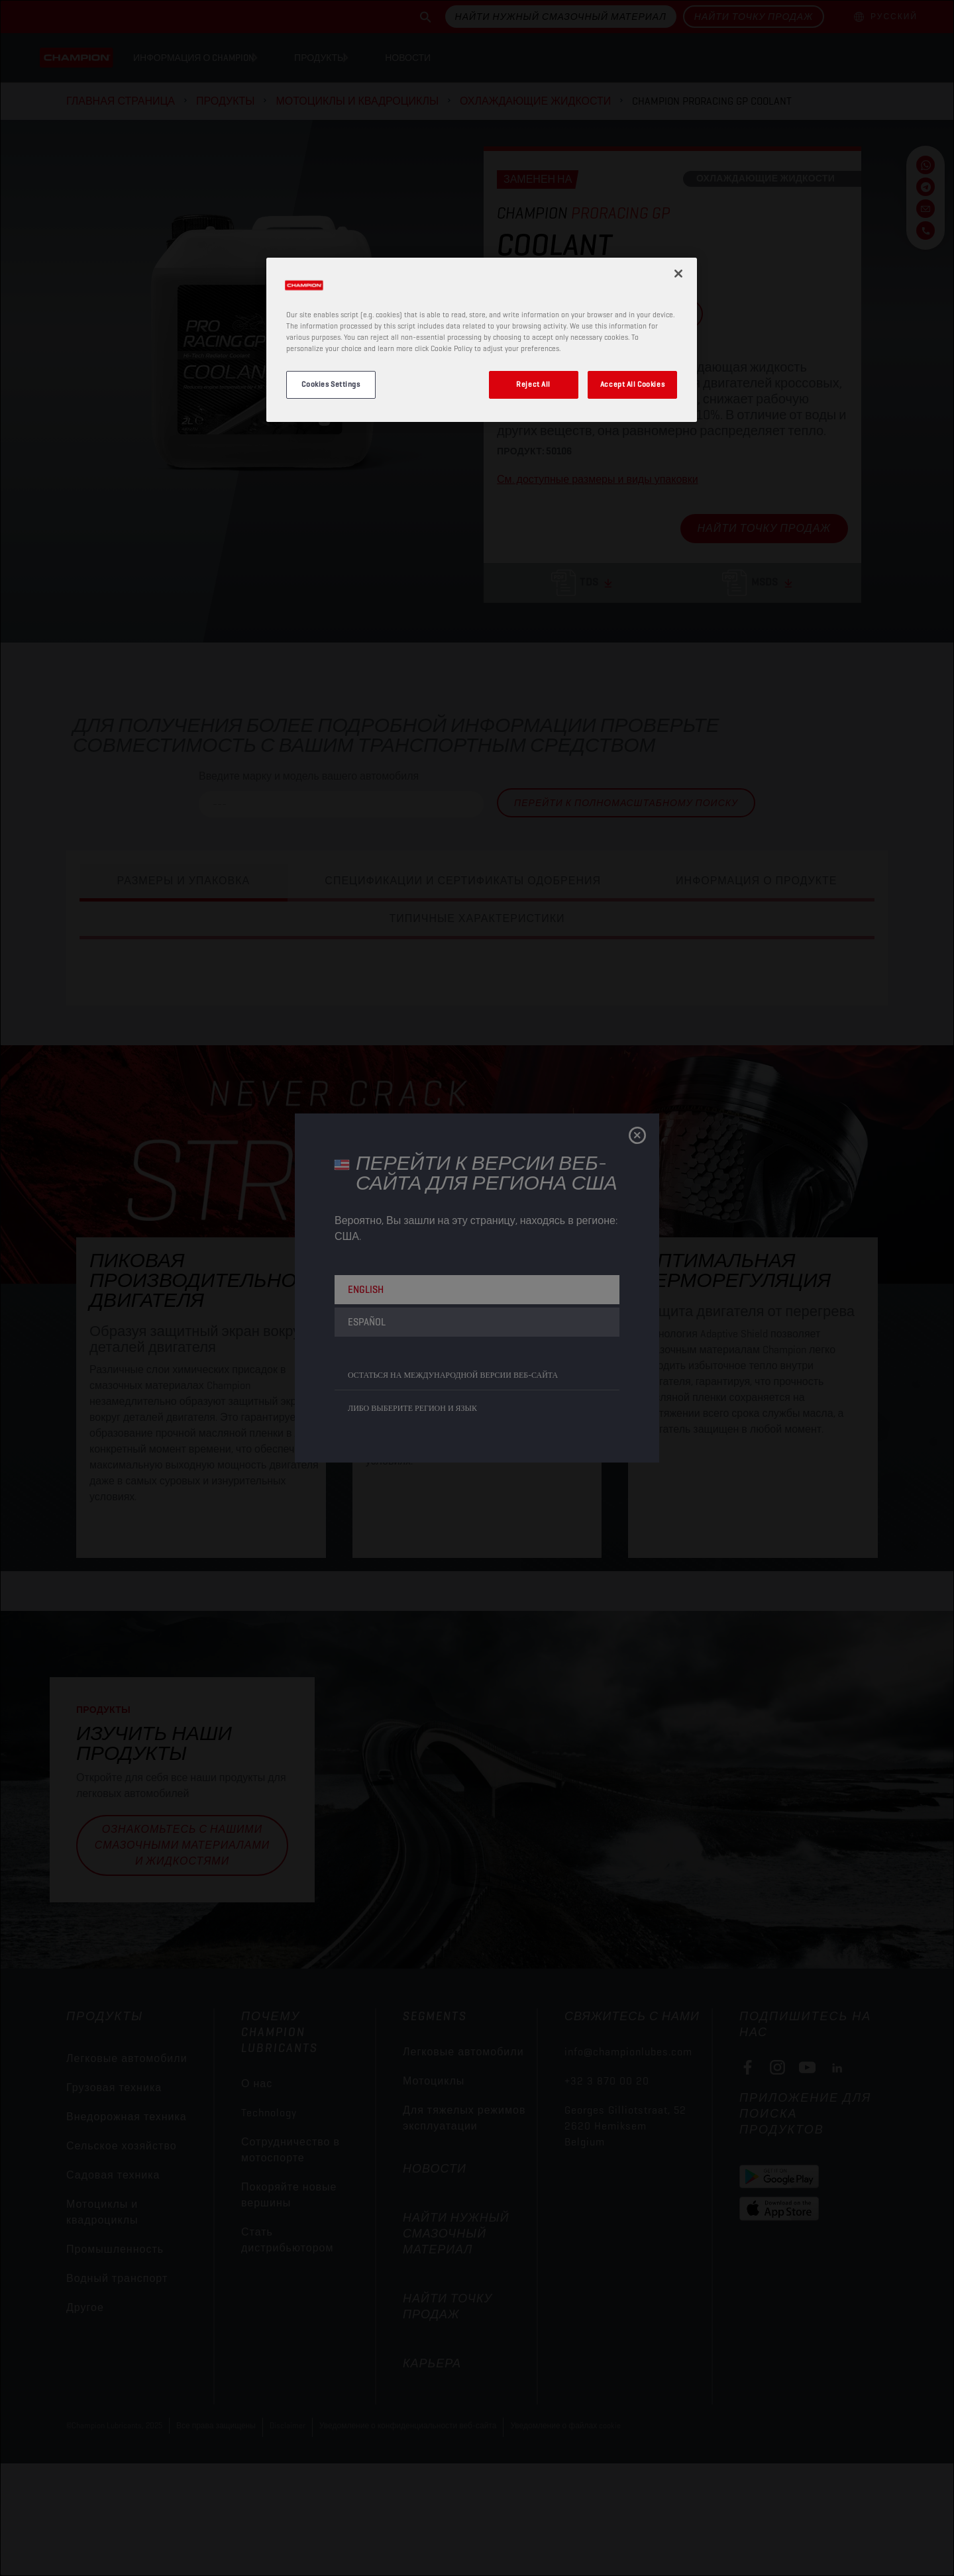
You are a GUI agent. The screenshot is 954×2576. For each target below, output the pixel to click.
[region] (481, 340)
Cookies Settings (330, 384)
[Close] (678, 273)
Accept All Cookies (632, 384)
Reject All (533, 384)
